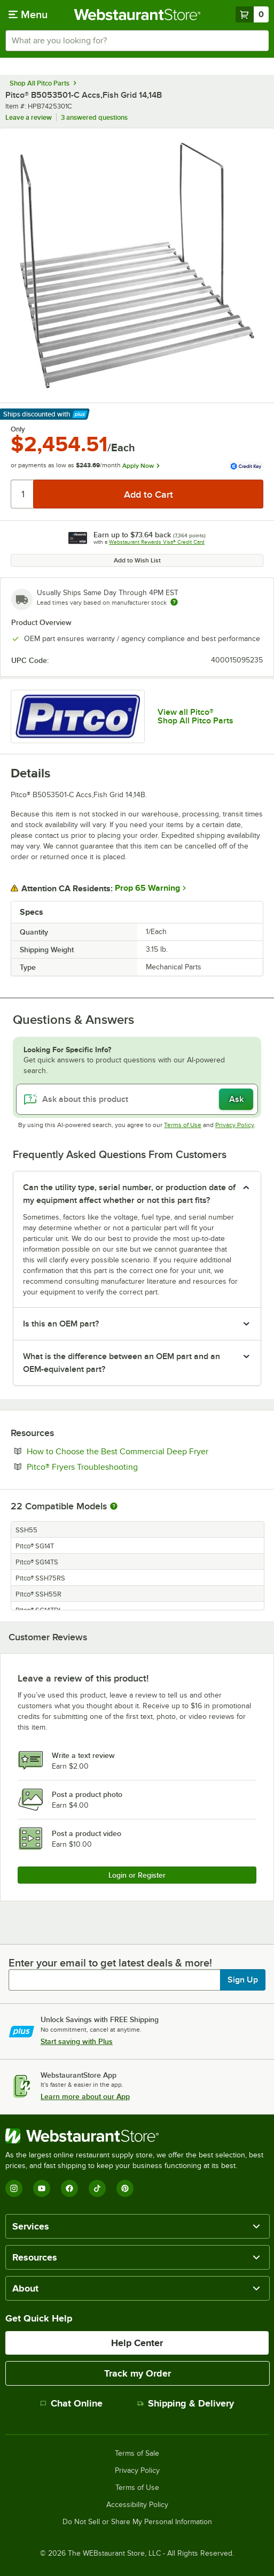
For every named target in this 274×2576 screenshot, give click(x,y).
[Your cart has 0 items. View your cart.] (252, 14)
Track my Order (137, 2373)
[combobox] (137, 40)
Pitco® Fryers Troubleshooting (115, 1466)
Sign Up (243, 1980)
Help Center (137, 2343)
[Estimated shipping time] (174, 602)
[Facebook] (69, 2188)
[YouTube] (41, 2188)
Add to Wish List (137, 560)
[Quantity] (23, 494)
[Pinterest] (125, 2188)
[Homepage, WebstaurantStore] (137, 14)
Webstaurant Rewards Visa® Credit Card (157, 542)
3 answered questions (94, 117)
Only (18, 429)
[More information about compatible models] (113, 1506)
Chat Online (71, 2403)
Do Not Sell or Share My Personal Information (137, 2522)
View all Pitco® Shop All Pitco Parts (195, 716)
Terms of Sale (137, 2453)
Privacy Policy (234, 1125)
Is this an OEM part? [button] (61, 1324)
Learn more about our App (85, 2096)
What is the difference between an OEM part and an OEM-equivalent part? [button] (121, 1363)
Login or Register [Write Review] (137, 1875)
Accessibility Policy (137, 2505)
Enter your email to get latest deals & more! (110, 1962)
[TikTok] (97, 2188)
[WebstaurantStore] (137, 2136)
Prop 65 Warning (147, 888)
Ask (236, 1099)
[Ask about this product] (137, 1099)
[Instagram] (13, 2188)
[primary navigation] (28, 14)
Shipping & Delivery (185, 2403)
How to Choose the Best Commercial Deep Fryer (145, 1451)
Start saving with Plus (77, 2041)
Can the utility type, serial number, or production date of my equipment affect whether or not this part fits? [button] (129, 1194)
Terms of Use (182, 1125)
